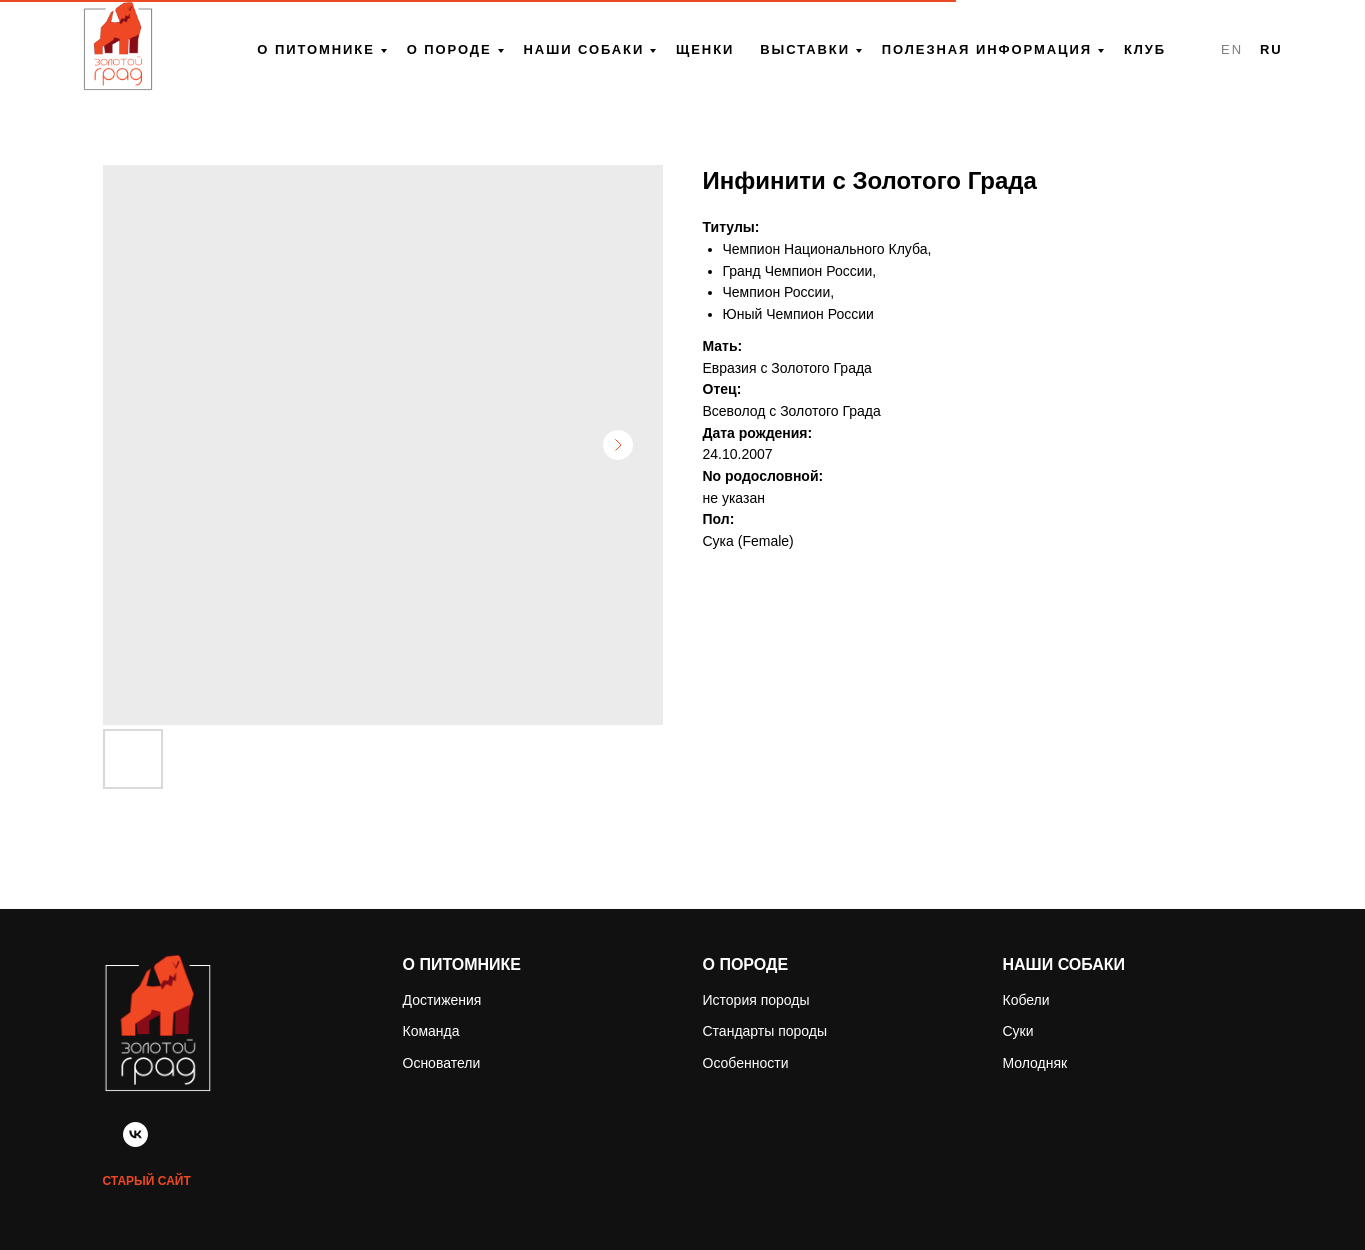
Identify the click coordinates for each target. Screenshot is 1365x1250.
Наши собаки (584, 49)
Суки (1018, 1031)
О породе (449, 49)
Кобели (1026, 1000)
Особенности (746, 1063)
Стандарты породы (765, 1031)
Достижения (442, 1000)
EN (1232, 49)
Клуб (1145, 49)
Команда (431, 1031)
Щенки (705, 49)
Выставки (805, 49)
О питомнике (315, 49)
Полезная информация (987, 49)
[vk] (135, 1141)
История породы (756, 1000)
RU (1271, 49)
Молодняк (1035, 1063)
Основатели (442, 1063)
